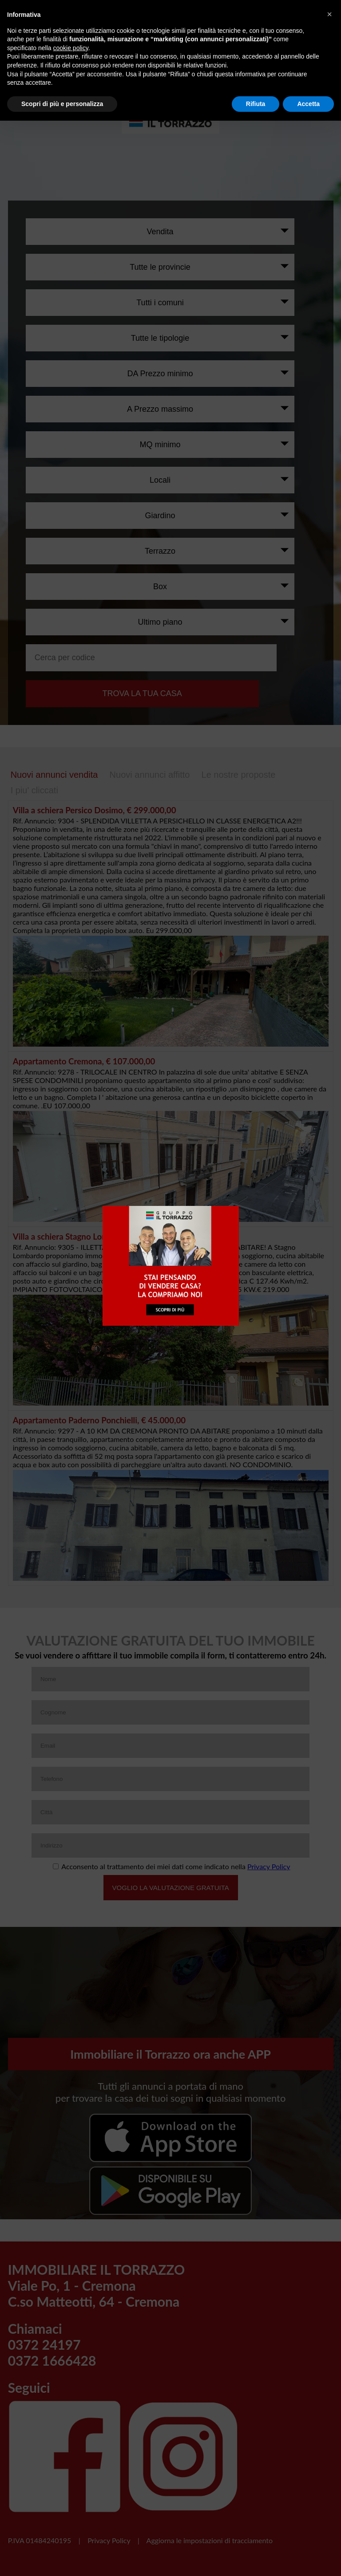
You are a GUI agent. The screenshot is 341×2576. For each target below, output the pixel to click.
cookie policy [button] (70, 47)
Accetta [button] (308, 103)
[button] (329, 14)
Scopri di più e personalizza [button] (62, 103)
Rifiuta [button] (256, 103)
